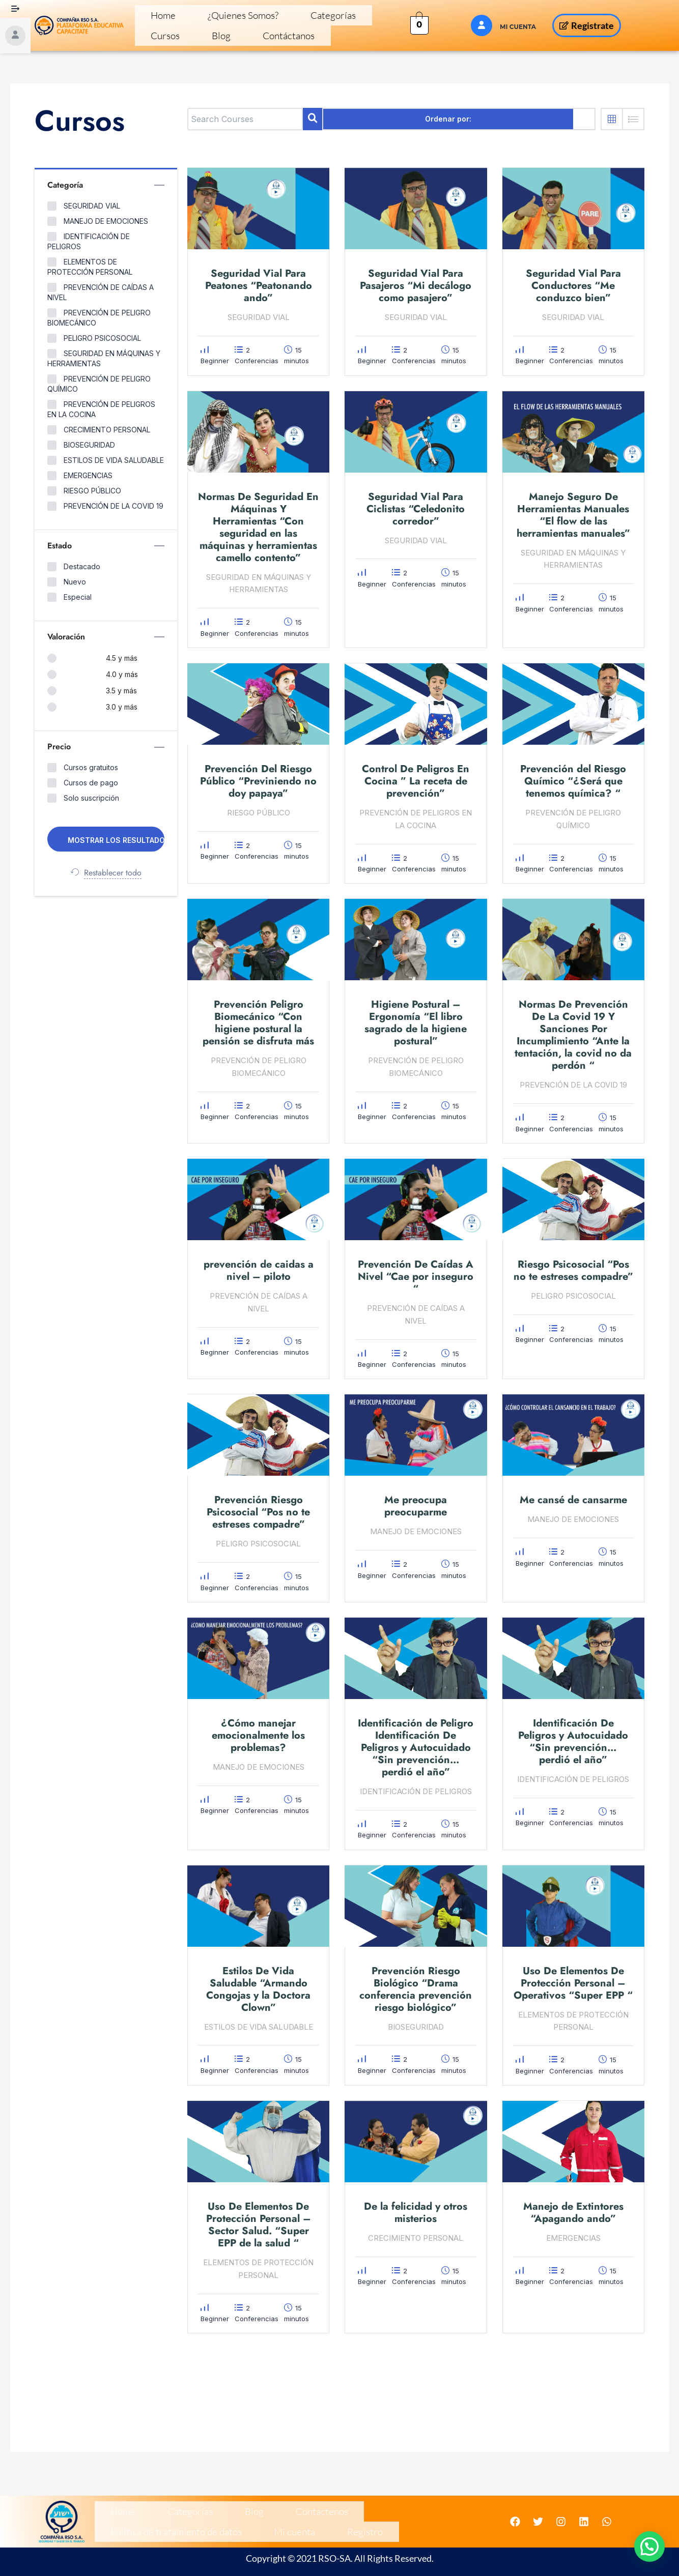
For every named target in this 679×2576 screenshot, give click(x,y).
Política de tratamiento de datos (344, 2507)
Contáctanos (165, 40)
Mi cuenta (120, 2530)
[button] (649, 2546)
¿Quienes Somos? (211, 16)
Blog (361, 16)
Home (153, 16)
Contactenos (248, 2507)
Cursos (325, 16)
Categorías (277, 16)
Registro (169, 2530)
